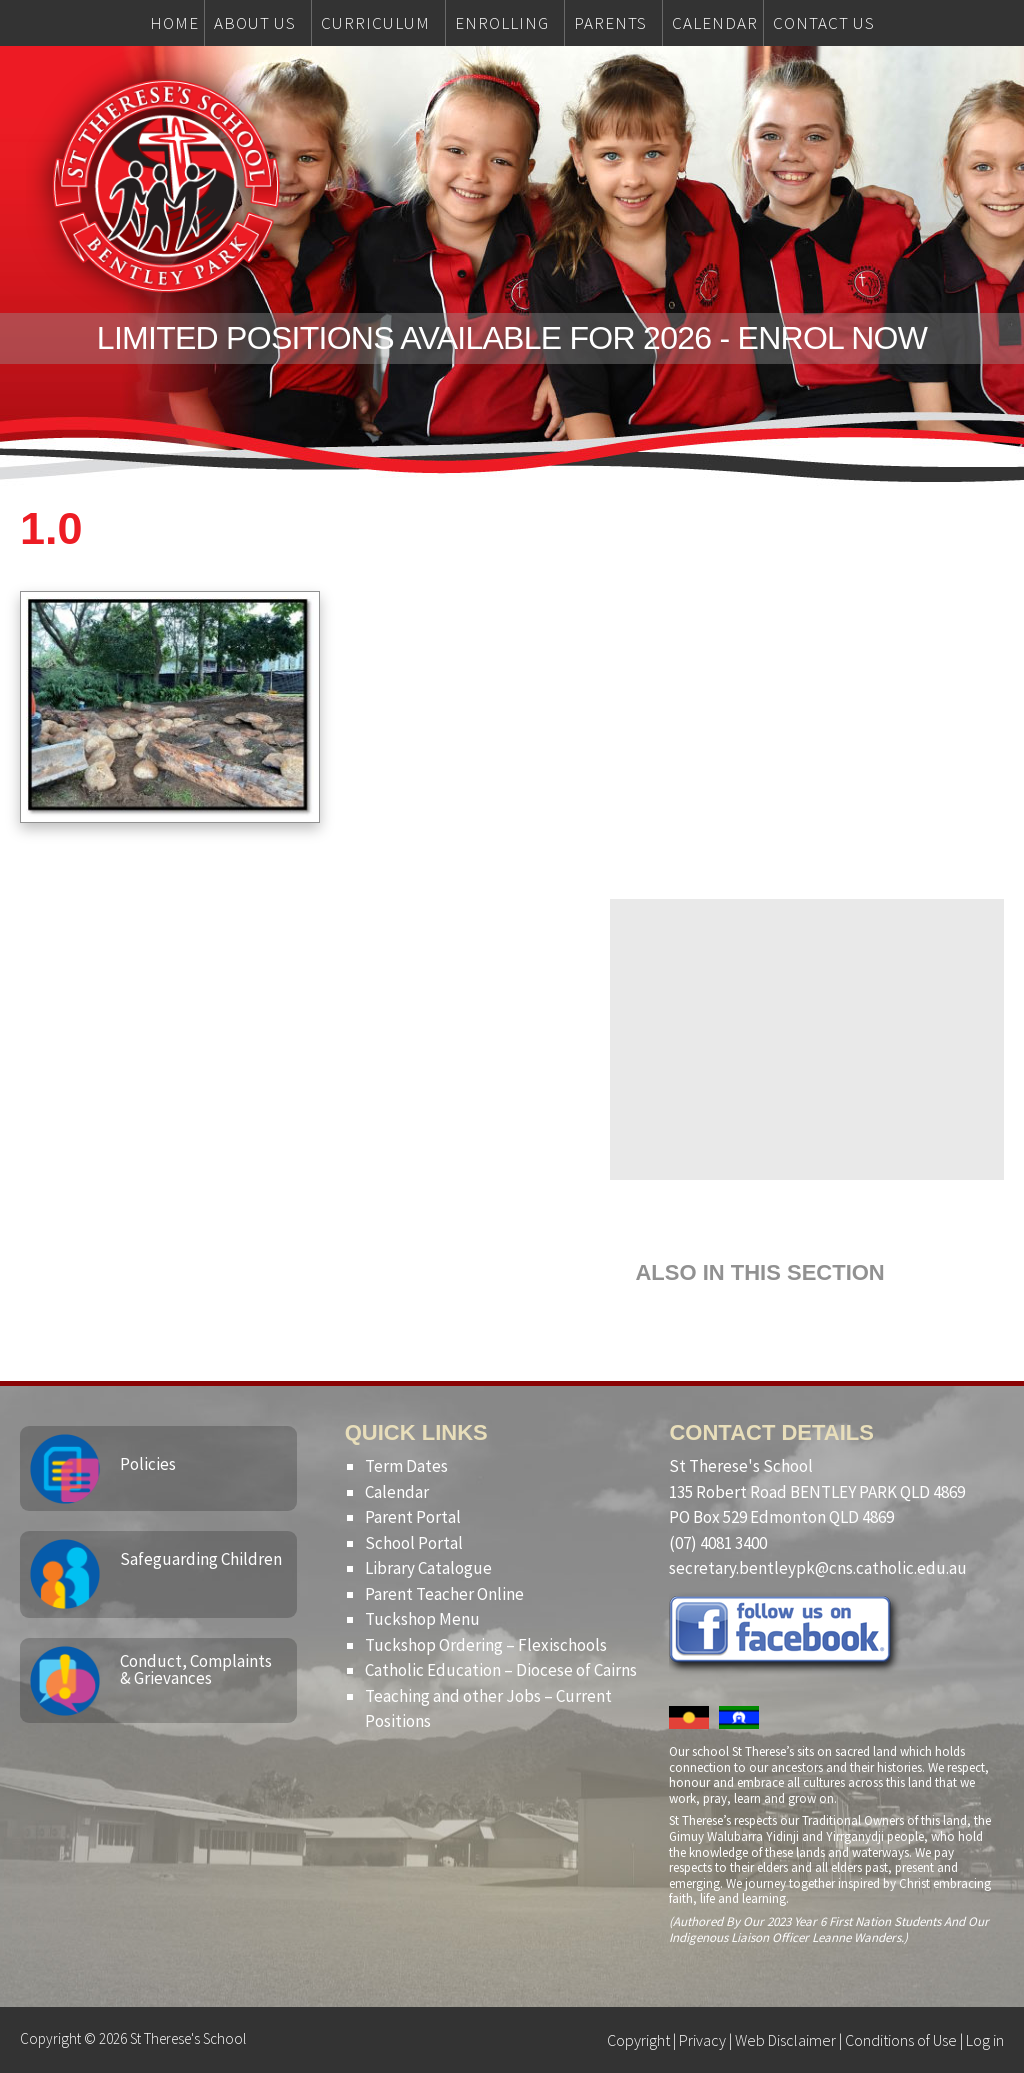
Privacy (702, 2040)
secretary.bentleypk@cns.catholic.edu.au (818, 1568)
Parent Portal (413, 1517)
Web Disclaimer (785, 2040)
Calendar (397, 1492)
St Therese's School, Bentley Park (166, 186)
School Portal (414, 1543)
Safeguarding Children (201, 1559)
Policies (148, 1464)
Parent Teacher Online (444, 1594)
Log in (985, 2040)
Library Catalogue (428, 1568)
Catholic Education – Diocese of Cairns (501, 1670)
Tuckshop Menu (422, 1619)
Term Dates (406, 1466)
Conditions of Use (901, 2040)
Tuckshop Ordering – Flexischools (486, 1645)
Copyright (638, 2040)
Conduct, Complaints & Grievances (196, 1669)
